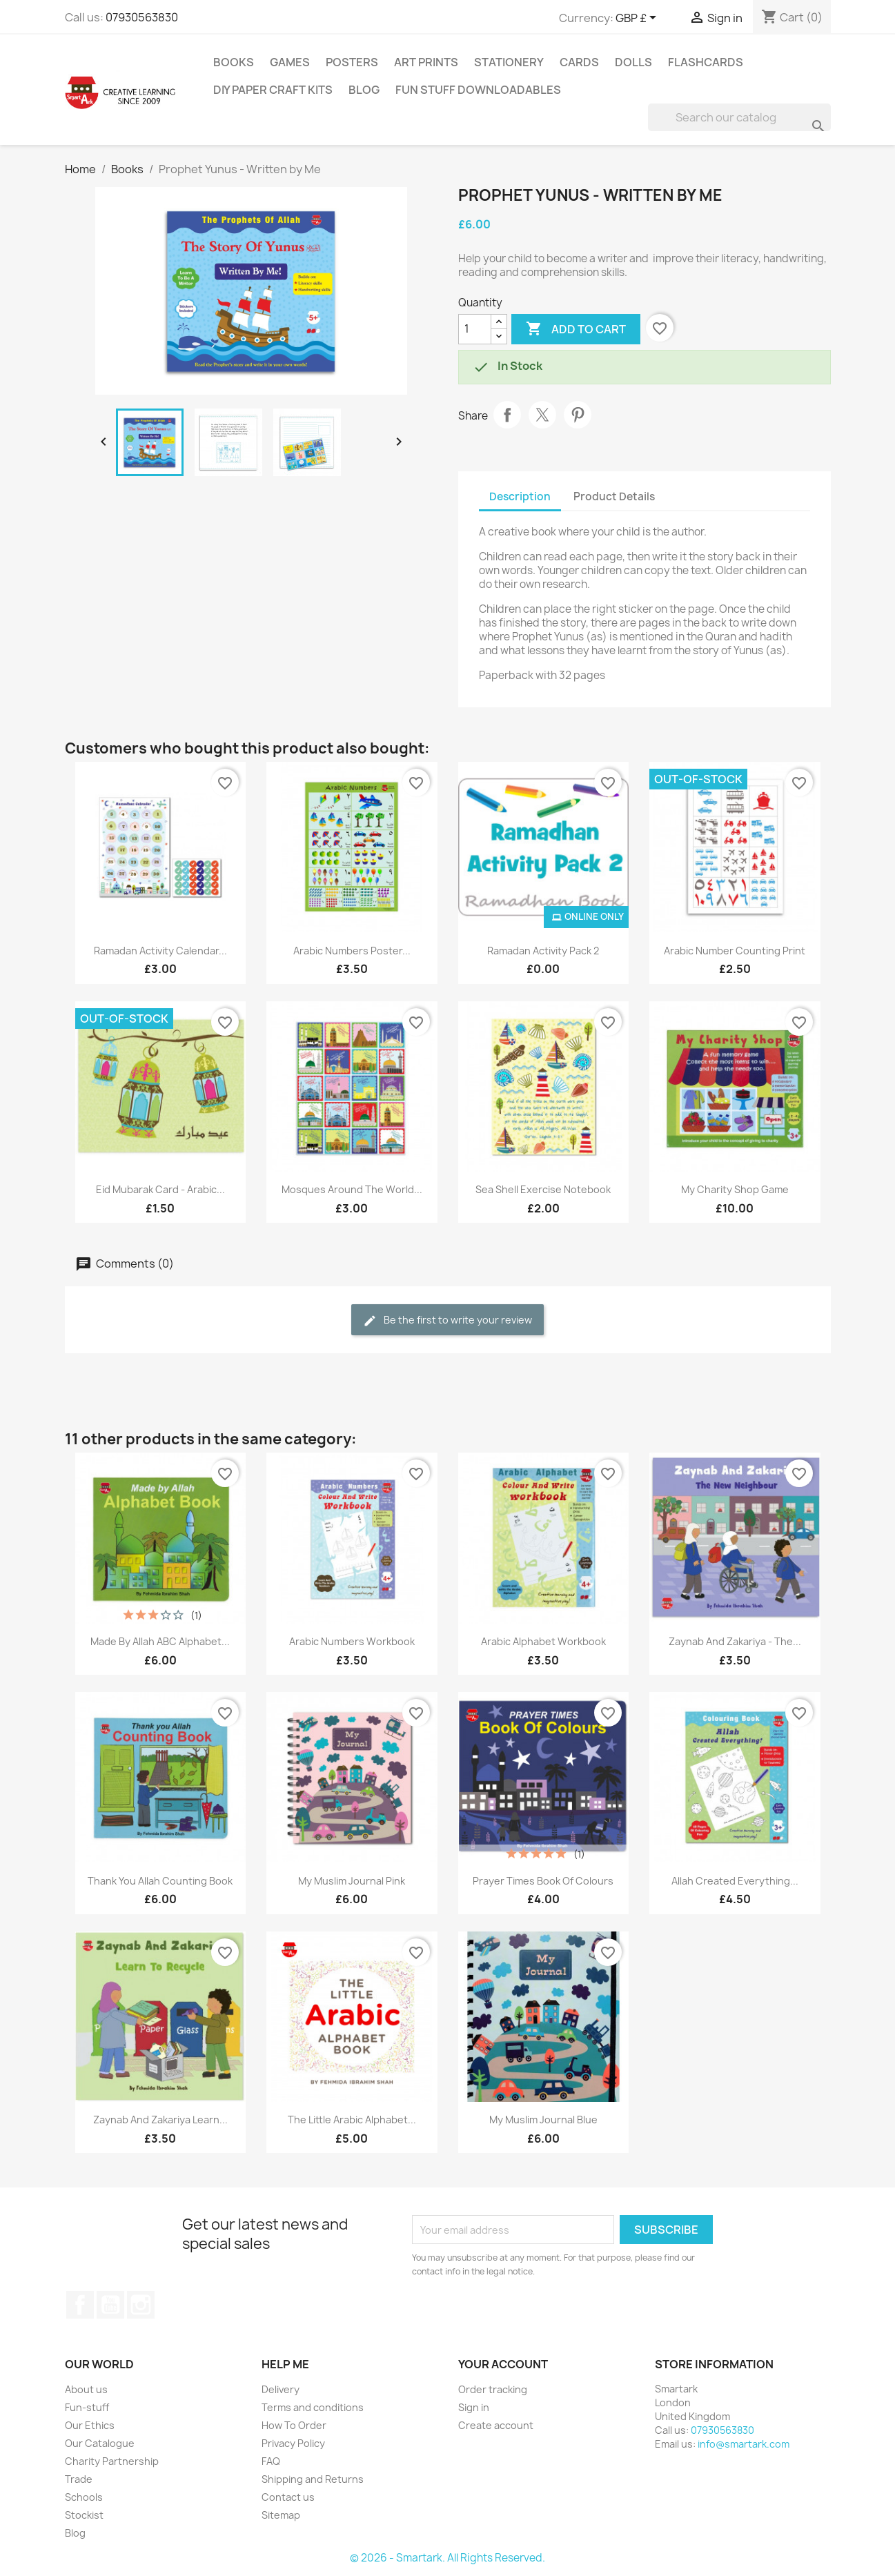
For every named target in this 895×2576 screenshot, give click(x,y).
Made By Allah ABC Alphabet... (160, 1641)
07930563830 (142, 17)
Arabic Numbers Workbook (352, 1641)
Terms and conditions (313, 2407)
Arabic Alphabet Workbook (543, 1641)
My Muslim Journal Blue (543, 2119)
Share (507, 415)
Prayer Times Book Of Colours (543, 1880)
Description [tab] (520, 496)
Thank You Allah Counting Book (160, 1880)
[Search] (739, 117)
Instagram (141, 2305)
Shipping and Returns (313, 2479)
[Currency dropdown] (638, 18)
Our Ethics (90, 2425)
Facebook (80, 2305)
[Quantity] (474, 329)
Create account (495, 2425)
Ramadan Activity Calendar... (160, 950)
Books (233, 62)
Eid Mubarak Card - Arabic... (160, 1189)
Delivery (280, 2389)
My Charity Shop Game (735, 1189)
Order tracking (492, 2389)
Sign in (473, 2407)
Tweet (542, 415)
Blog (364, 89)
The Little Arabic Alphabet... (352, 2119)
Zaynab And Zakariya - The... (735, 1641)
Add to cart (576, 329)
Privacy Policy (293, 2443)
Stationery (509, 62)
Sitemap (281, 2514)
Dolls (633, 62)
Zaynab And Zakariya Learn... (160, 2119)
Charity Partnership (112, 2461)
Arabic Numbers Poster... (352, 950)
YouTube (110, 2305)
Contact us (288, 2497)
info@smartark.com (743, 2443)
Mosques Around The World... (352, 1189)
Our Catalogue (100, 2443)
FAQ (271, 2461)
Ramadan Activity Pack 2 (543, 950)
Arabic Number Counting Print (734, 950)
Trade (78, 2479)
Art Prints (426, 62)
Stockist (84, 2514)
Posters (352, 62)
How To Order (294, 2425)
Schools (84, 2497)
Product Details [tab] (614, 496)
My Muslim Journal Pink (351, 1880)
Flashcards (705, 62)
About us (86, 2389)
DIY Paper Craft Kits (273, 89)
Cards (579, 62)
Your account (503, 2364)
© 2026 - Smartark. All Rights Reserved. (447, 2557)
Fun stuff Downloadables (478, 89)
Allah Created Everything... (734, 1880)
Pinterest (577, 415)
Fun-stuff (87, 2407)
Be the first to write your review (447, 1320)
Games (290, 62)
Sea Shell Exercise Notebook (543, 1189)
